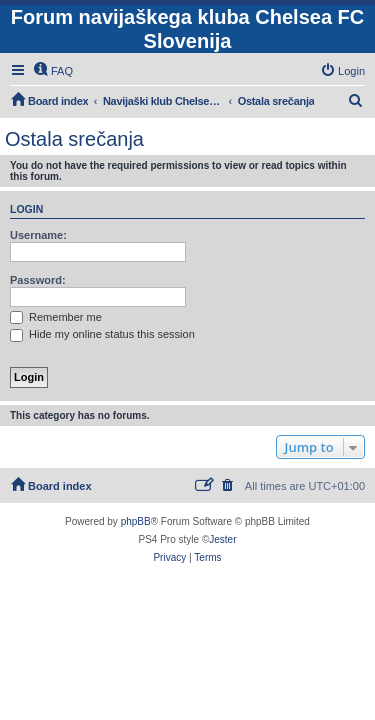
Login (26, 209)
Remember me (56, 317)
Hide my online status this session (102, 334)
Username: (38, 235)
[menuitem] (53, 71)
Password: (38, 280)
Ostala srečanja (74, 139)
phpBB (136, 521)
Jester (222, 539)
